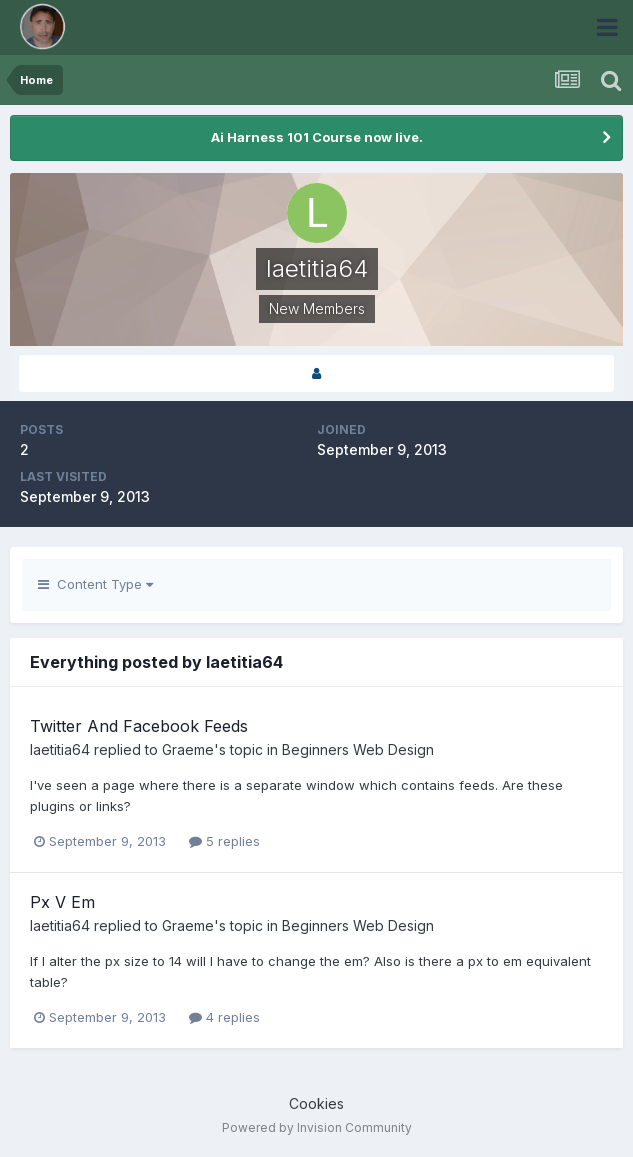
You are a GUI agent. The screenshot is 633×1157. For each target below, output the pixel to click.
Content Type (95, 584)
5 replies (224, 841)
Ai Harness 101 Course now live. (317, 137)
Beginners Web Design (358, 749)
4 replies (224, 1017)
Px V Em (62, 902)
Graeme (188, 749)
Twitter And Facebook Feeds (139, 726)
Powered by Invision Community (317, 1127)
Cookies (316, 1103)
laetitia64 (60, 749)
